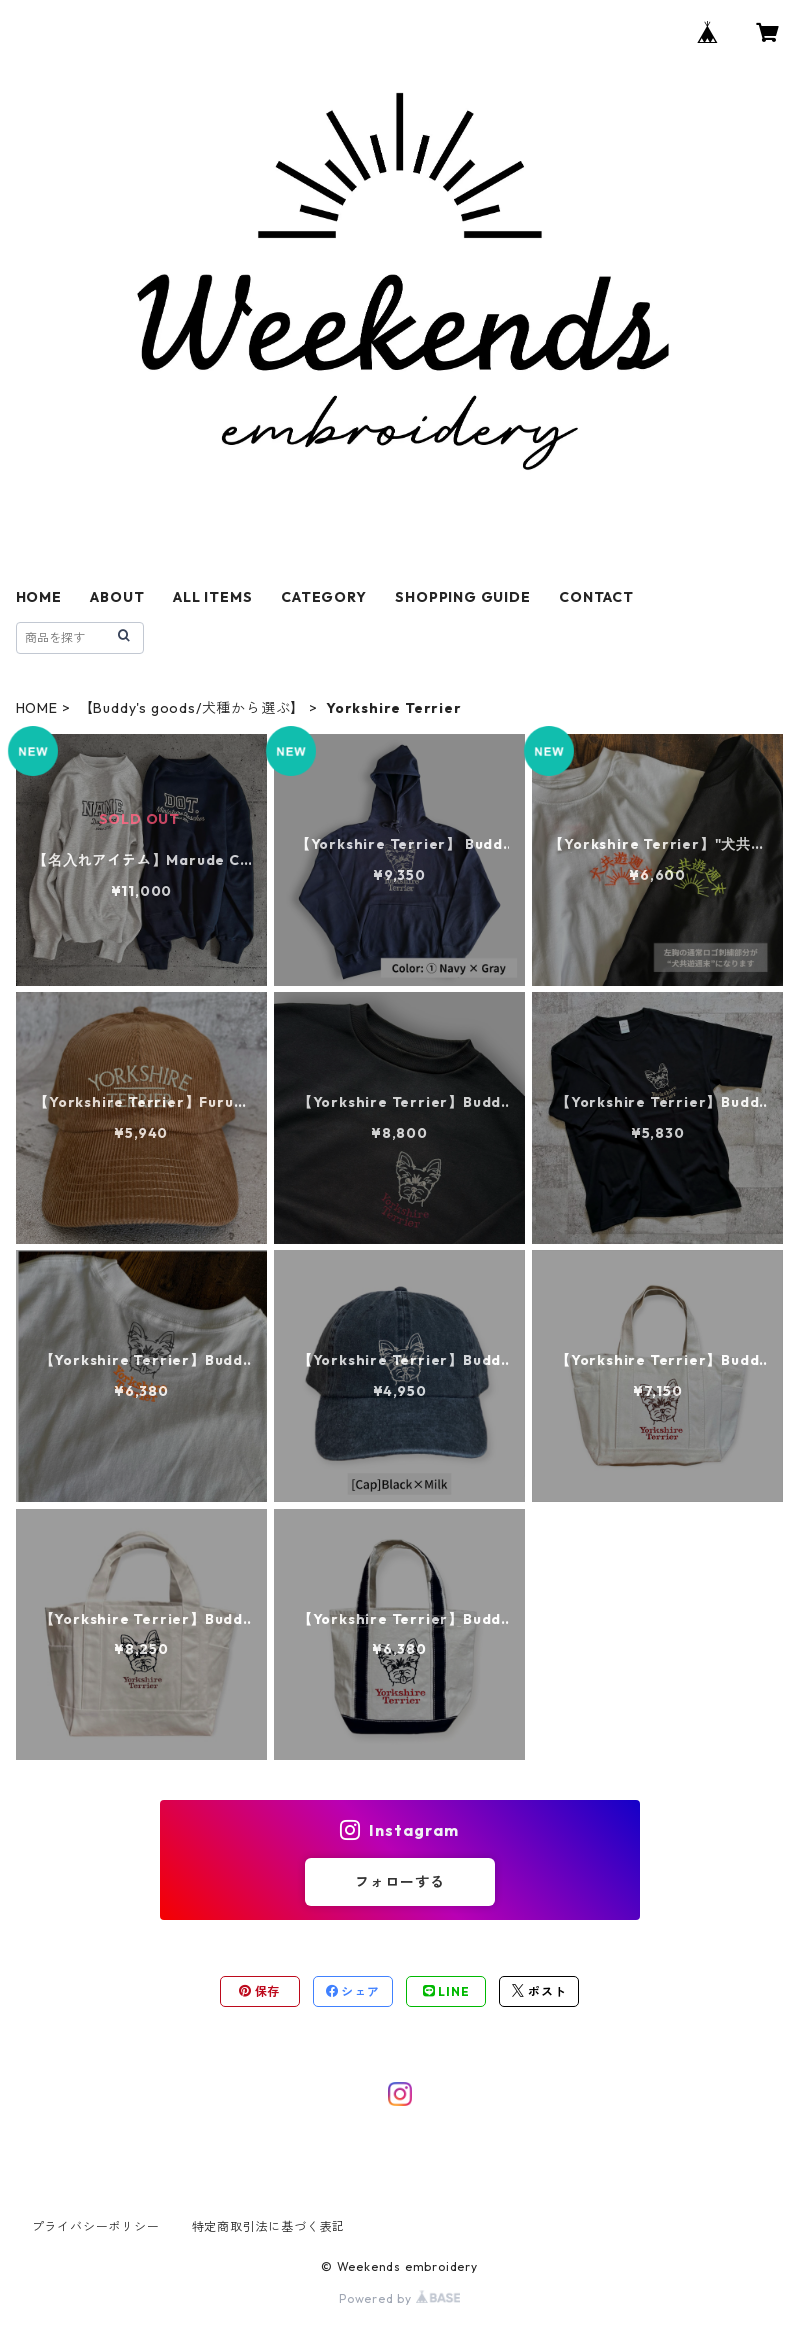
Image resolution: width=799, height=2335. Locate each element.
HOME (39, 597)
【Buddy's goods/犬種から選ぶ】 (192, 708)
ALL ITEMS (212, 597)
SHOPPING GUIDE (462, 597)
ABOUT (117, 597)
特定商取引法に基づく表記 (269, 2226)
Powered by (399, 2298)
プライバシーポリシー (96, 2226)
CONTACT (596, 597)
